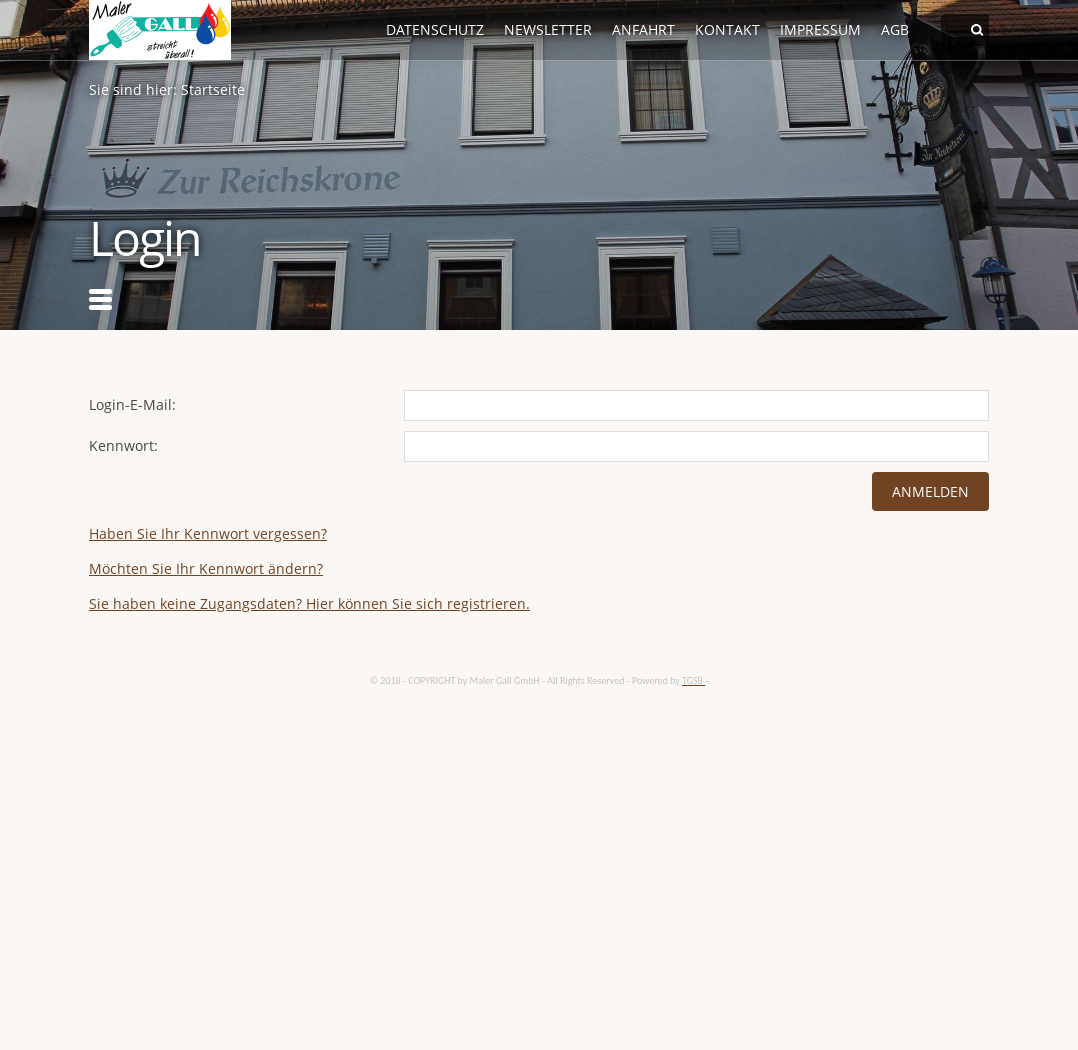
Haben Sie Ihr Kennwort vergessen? (208, 533)
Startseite (213, 89)
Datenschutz (435, 29)
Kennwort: (123, 445)
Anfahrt (643, 29)
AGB (895, 29)
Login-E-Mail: (132, 404)
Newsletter (548, 29)
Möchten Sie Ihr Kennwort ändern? (206, 568)
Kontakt (727, 29)
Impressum (820, 29)
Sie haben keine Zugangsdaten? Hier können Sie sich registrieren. (309, 603)
